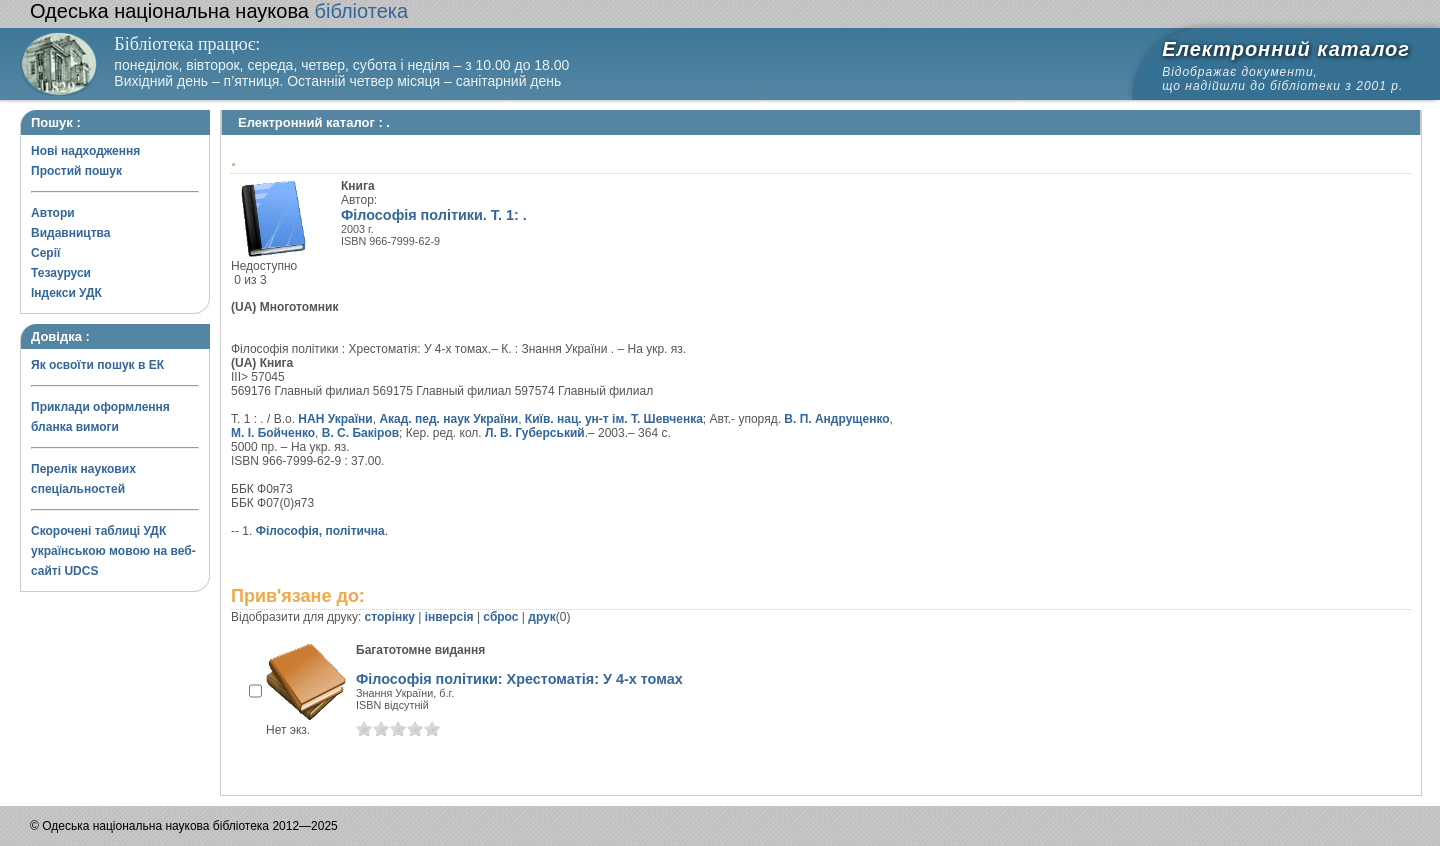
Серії (45, 253)
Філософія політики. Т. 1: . (434, 215)
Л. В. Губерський (535, 433)
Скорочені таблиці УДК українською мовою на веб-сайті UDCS (113, 551)
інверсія (449, 617)
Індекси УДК (66, 293)
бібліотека (219, 11)
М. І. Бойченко (273, 433)
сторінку (390, 617)
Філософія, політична (320, 531)
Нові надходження (85, 151)
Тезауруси (61, 273)
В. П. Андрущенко (836, 419)
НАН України (335, 419)
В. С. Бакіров (360, 433)
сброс (500, 617)
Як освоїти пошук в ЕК (97, 365)
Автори (53, 213)
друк (541, 617)
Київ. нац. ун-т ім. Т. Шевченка (614, 419)
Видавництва (70, 233)
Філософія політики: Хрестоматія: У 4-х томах (519, 679)
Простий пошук (76, 171)
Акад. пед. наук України (448, 419)
